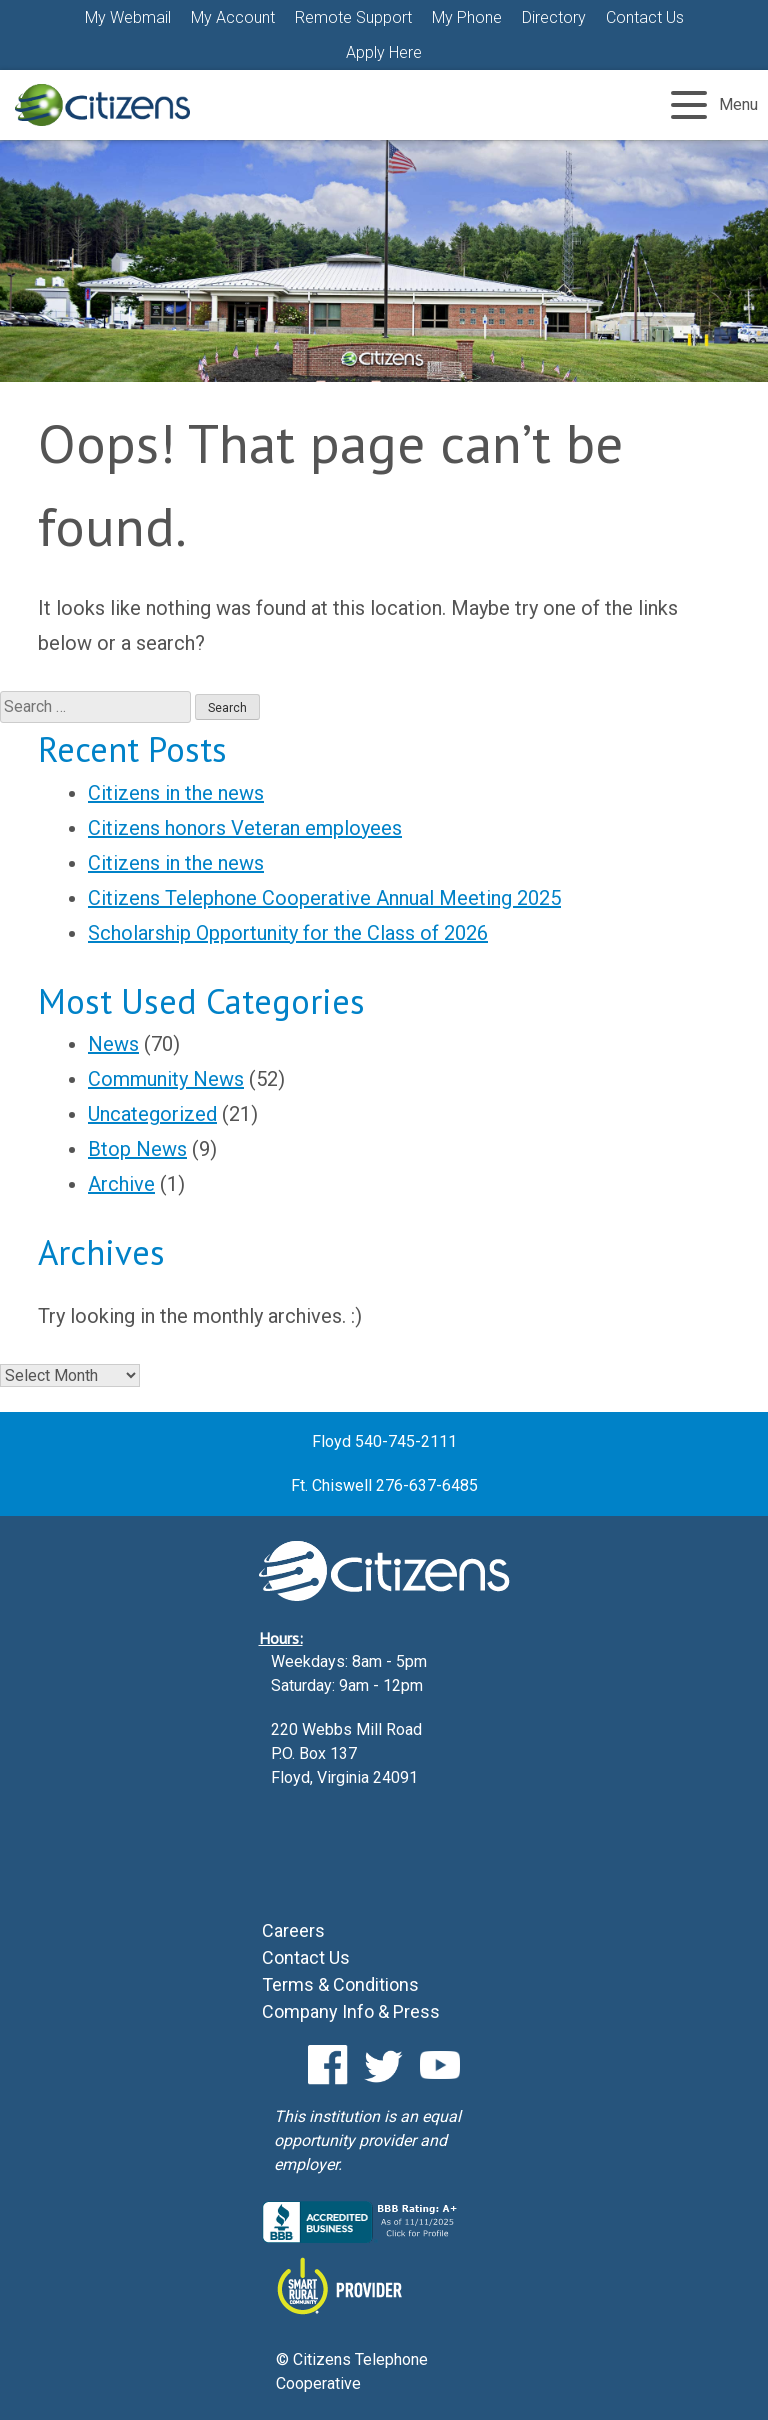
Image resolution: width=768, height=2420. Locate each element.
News (113, 1044)
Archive (121, 1184)
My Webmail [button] (128, 17)
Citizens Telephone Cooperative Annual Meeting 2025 (324, 898)
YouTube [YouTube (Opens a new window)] (440, 2065)
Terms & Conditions (340, 1984)
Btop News (137, 1149)
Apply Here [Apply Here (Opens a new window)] (384, 52)
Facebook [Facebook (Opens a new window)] (328, 2065)
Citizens (102, 105)
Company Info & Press (351, 2011)
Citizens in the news (176, 793)
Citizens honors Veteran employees (245, 828)
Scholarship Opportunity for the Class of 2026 (288, 933)
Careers (293, 1930)
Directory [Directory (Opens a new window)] (554, 17)
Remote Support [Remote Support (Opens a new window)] (353, 17)
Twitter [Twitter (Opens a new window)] (384, 2065)
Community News (166, 1079)
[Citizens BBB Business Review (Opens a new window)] (362, 2237)
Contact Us (645, 17)
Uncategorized (152, 1114)
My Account (233, 17)
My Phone (467, 17)
